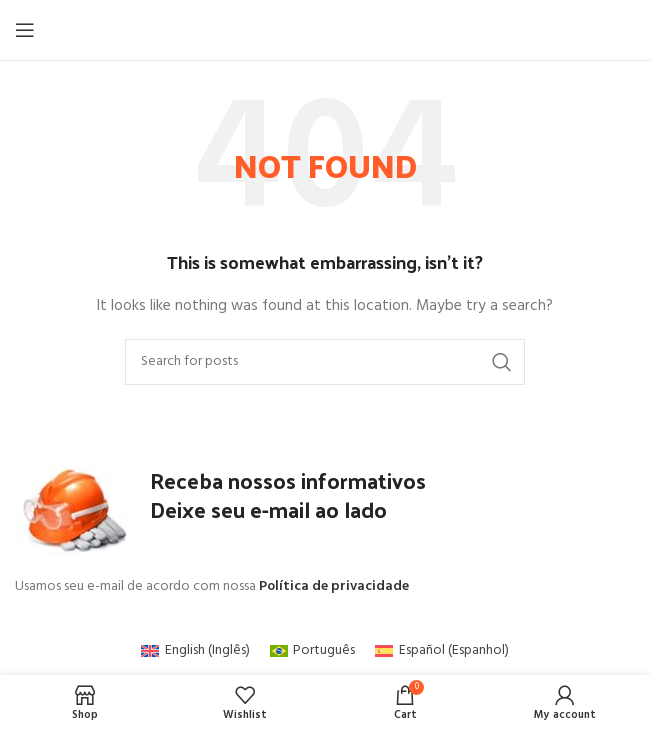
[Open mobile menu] (25, 30)
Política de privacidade (334, 586)
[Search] (325, 362)
